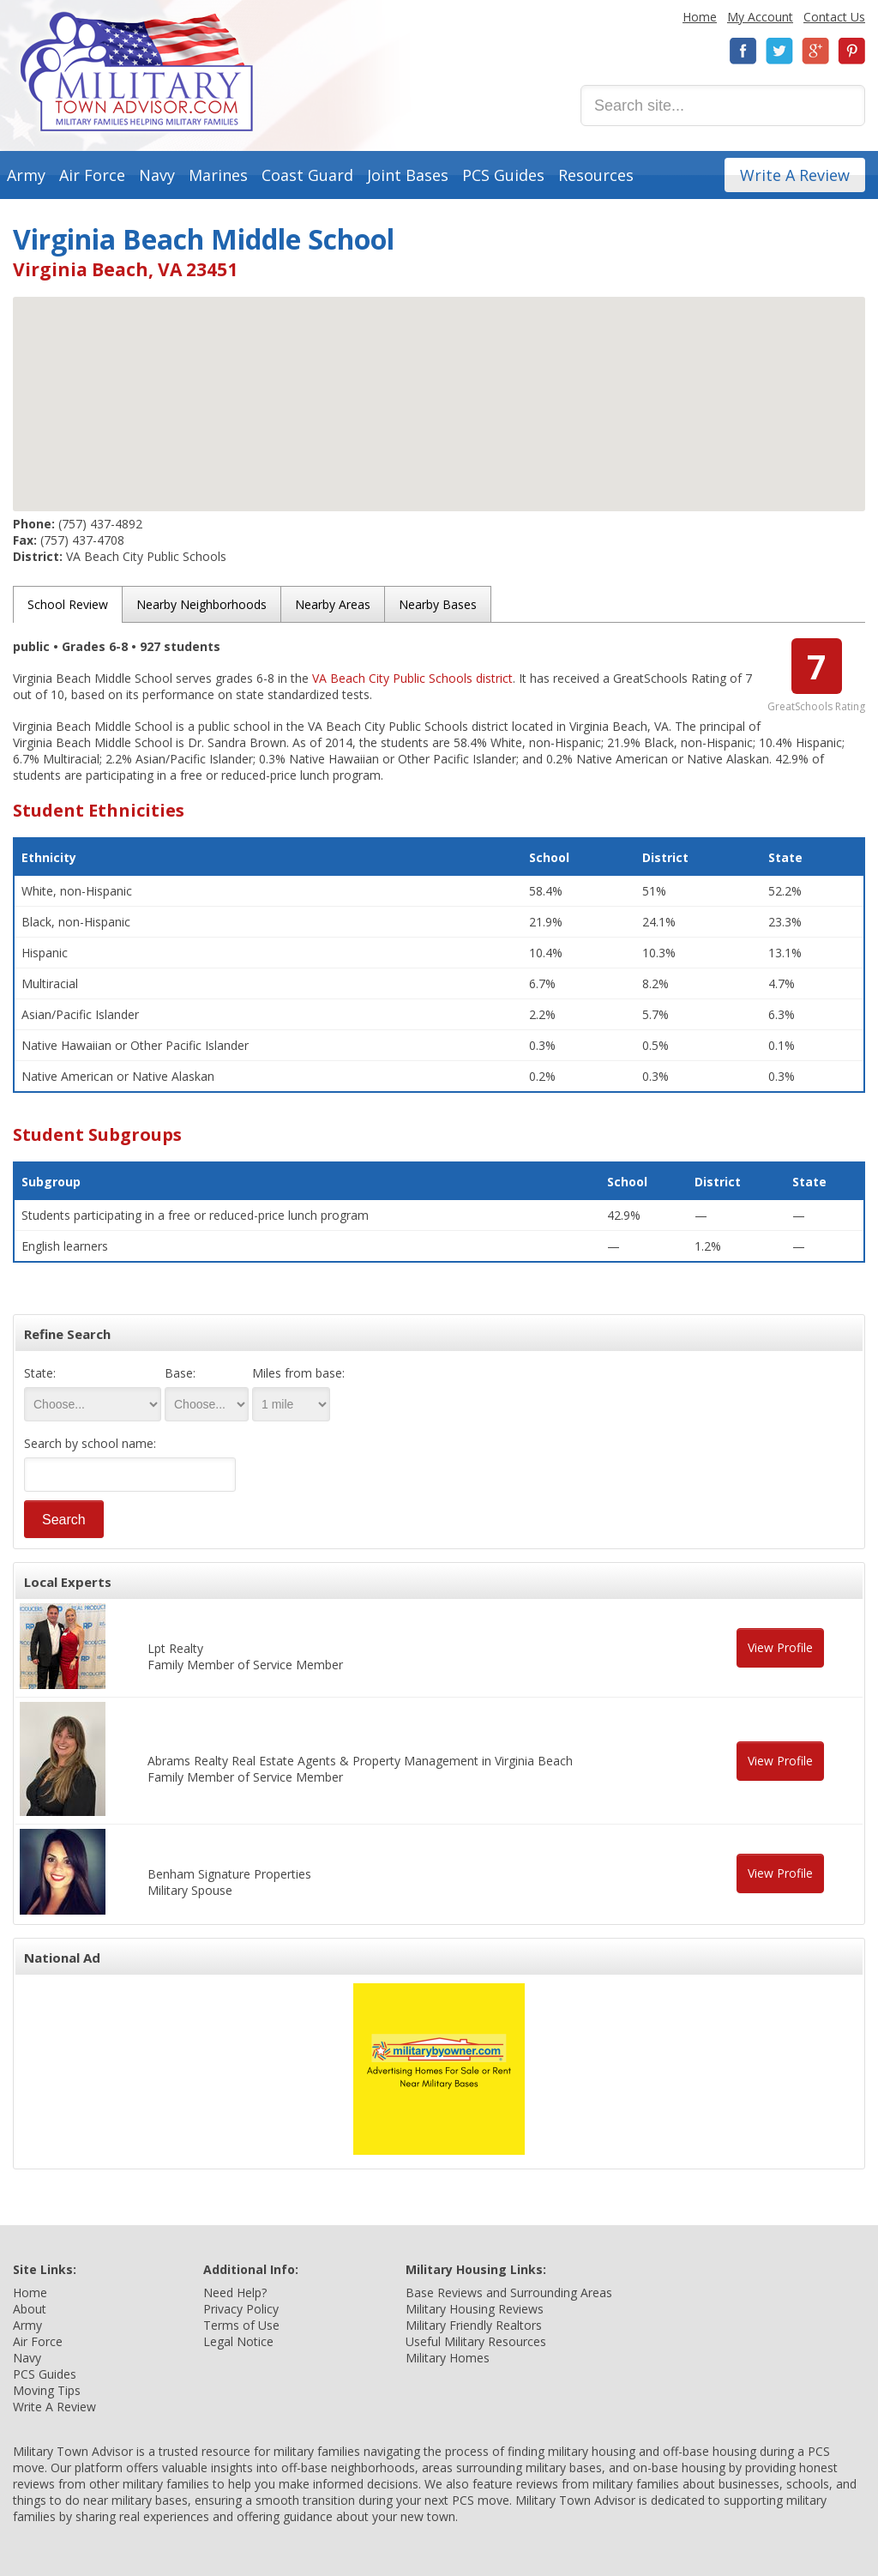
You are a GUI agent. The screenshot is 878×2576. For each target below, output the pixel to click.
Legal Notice (238, 2341)
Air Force (92, 175)
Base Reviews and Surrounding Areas (509, 2292)
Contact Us (834, 17)
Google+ (815, 51)
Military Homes (448, 2358)
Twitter (779, 51)
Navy (157, 175)
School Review (67, 604)
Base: (180, 1373)
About (29, 2309)
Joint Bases (407, 175)
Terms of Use (241, 2325)
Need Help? (235, 2292)
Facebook (743, 51)
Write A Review (795, 175)
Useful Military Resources (476, 2341)
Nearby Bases (438, 604)
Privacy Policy (241, 2309)
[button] (439, 388)
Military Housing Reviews (475, 2309)
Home (700, 17)
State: (40, 1373)
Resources (596, 175)
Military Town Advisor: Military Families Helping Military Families (137, 71)
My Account (760, 17)
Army (26, 175)
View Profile (780, 1647)
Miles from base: (298, 1373)
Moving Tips (47, 2390)
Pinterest (851, 51)
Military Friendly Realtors (474, 2325)
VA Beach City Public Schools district (412, 678)
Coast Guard (307, 175)
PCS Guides (503, 175)
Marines (218, 175)
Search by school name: (90, 1443)
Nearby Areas (332, 604)
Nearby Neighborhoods (201, 604)
